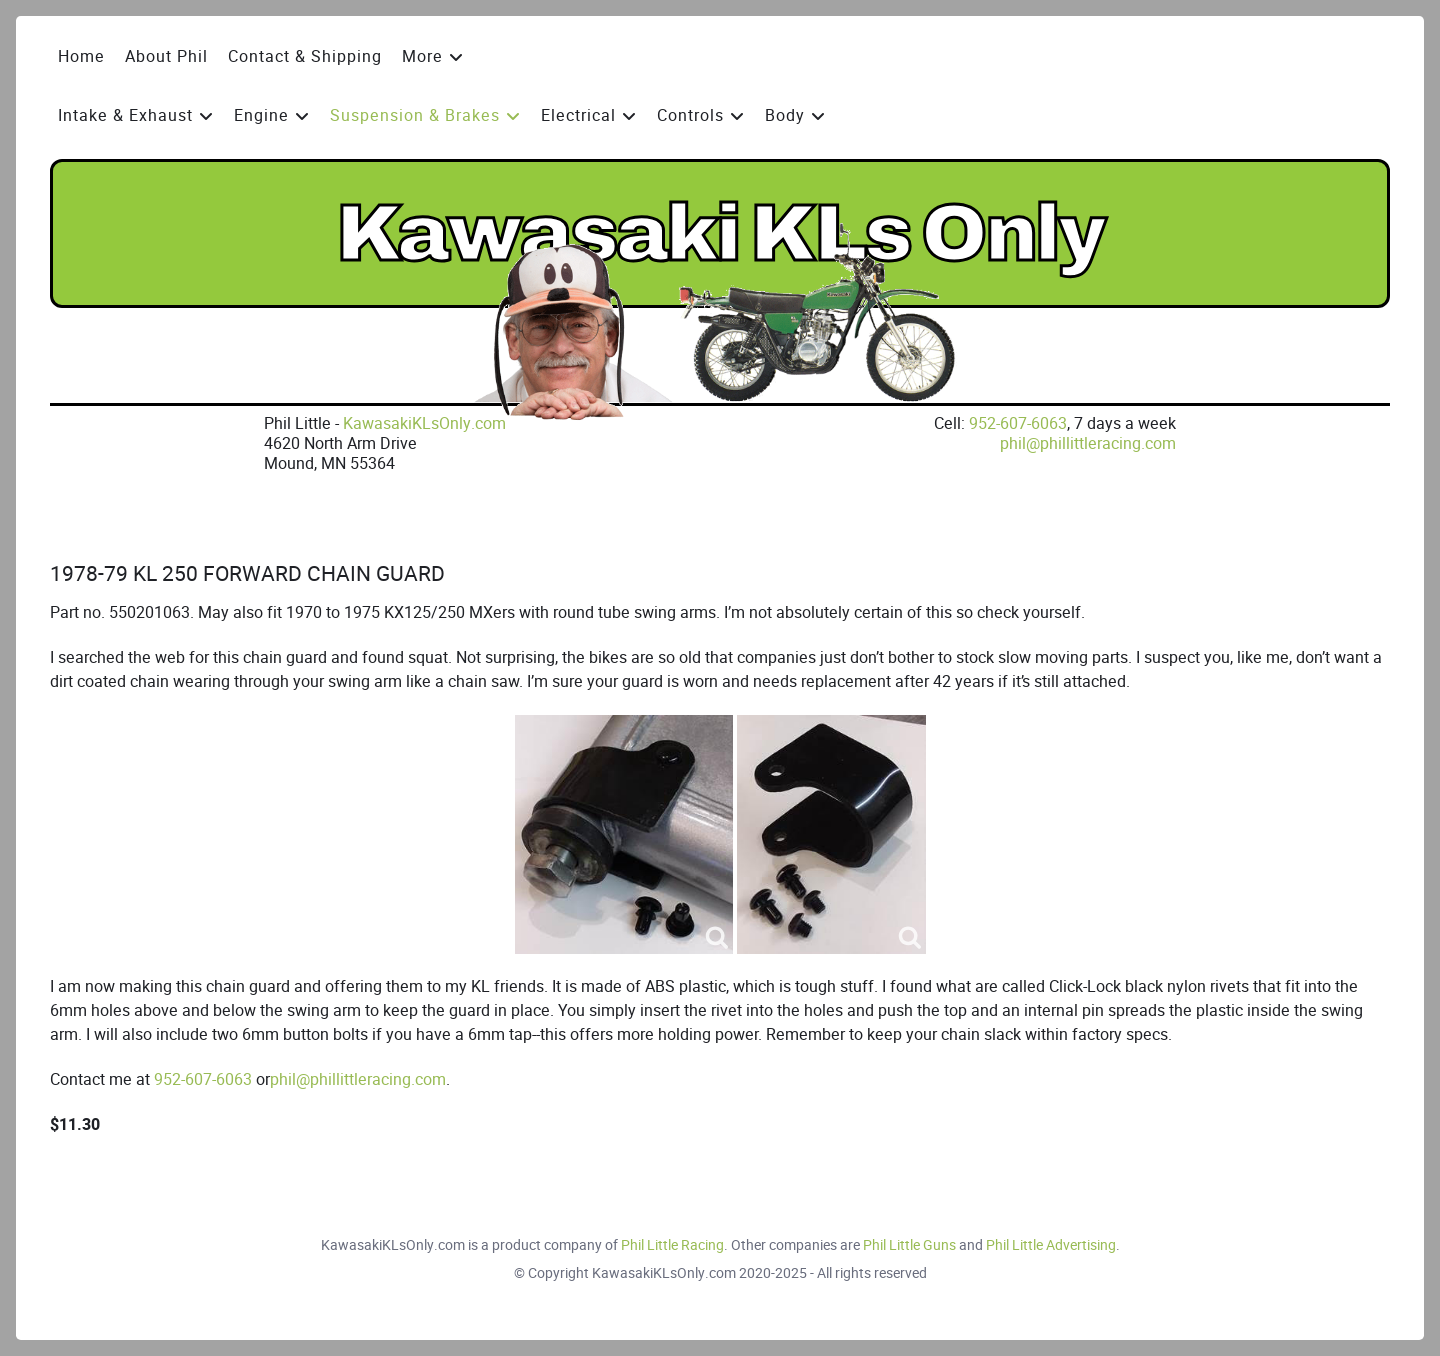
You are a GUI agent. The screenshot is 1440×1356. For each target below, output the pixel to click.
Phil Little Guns (909, 1245)
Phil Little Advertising (1051, 1245)
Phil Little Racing (672, 1245)
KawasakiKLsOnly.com (424, 423)
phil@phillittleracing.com (1088, 443)
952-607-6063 (1018, 423)
